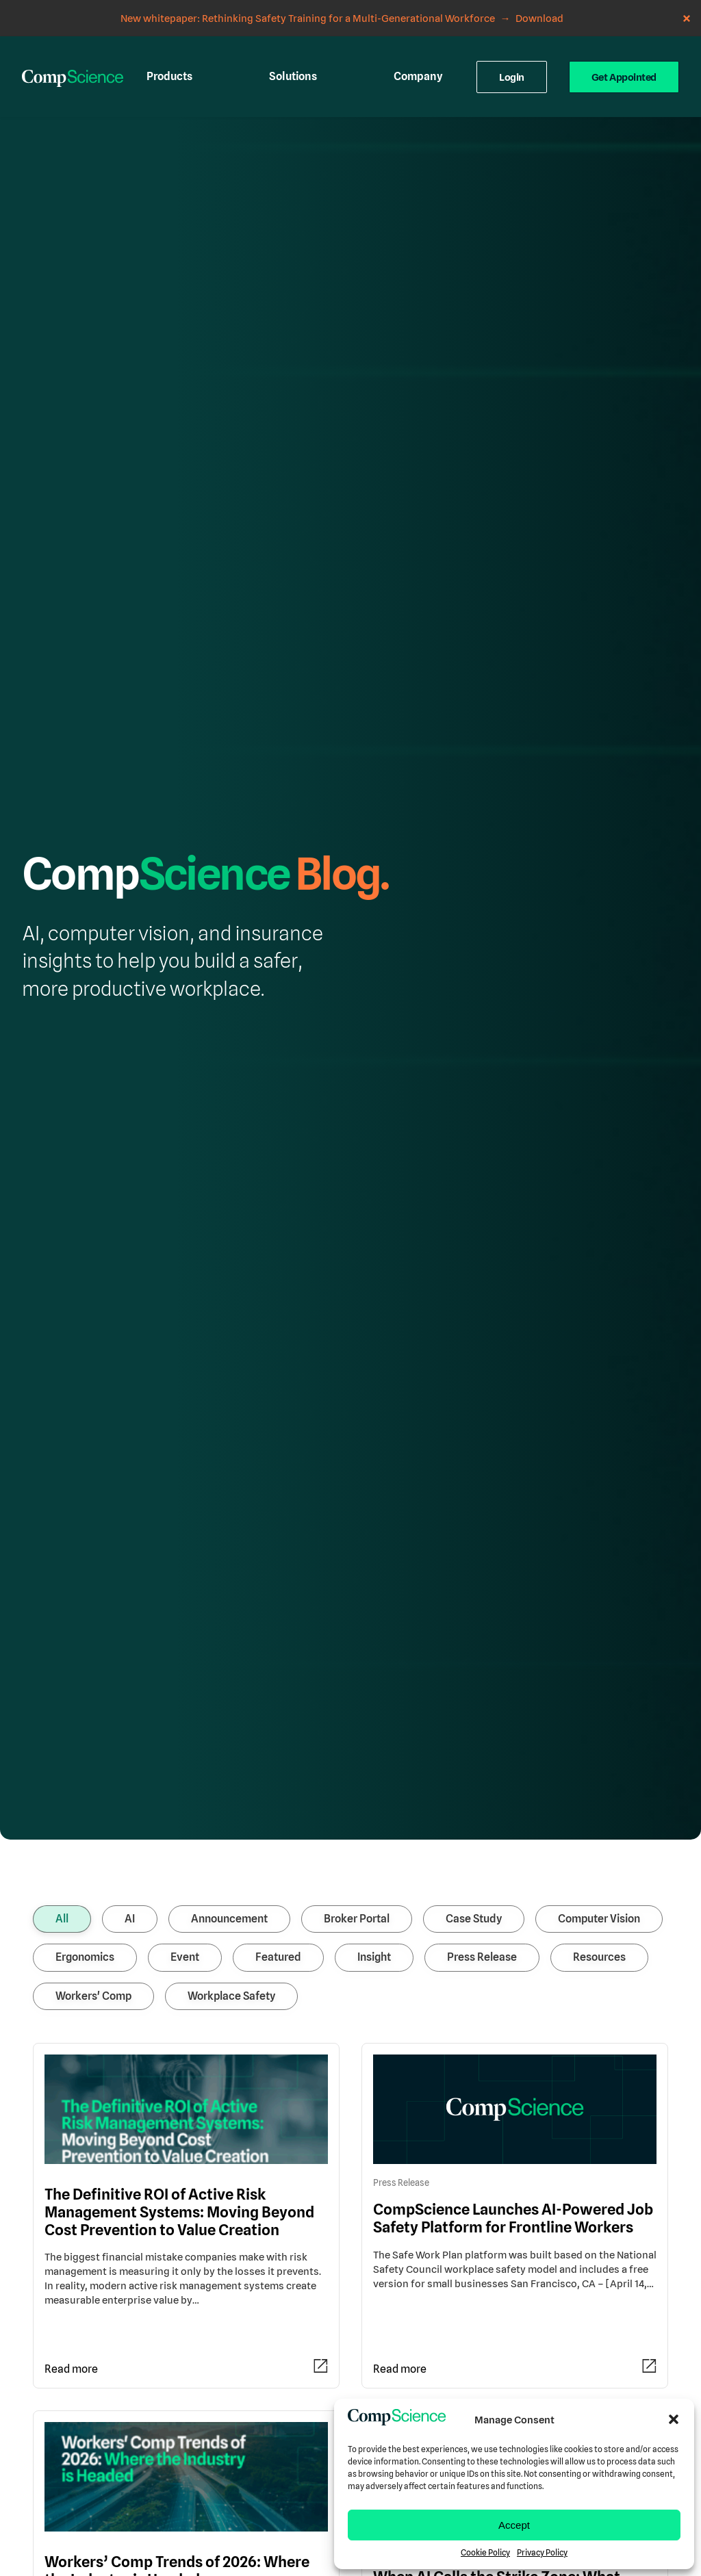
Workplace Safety (231, 1747)
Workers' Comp (93, 1747)
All (61, 1670)
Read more (71, 2120)
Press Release (482, 1708)
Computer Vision (599, 1670)
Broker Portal (357, 1670)
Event (184, 1708)
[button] (673, 2419)
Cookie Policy (485, 2553)
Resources (599, 1708)
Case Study (474, 1670)
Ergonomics (84, 1708)
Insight (374, 1708)
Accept (514, 2525)
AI (130, 1670)
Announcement (229, 1670)
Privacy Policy (542, 2553)
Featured (278, 1708)
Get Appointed (624, 41)
